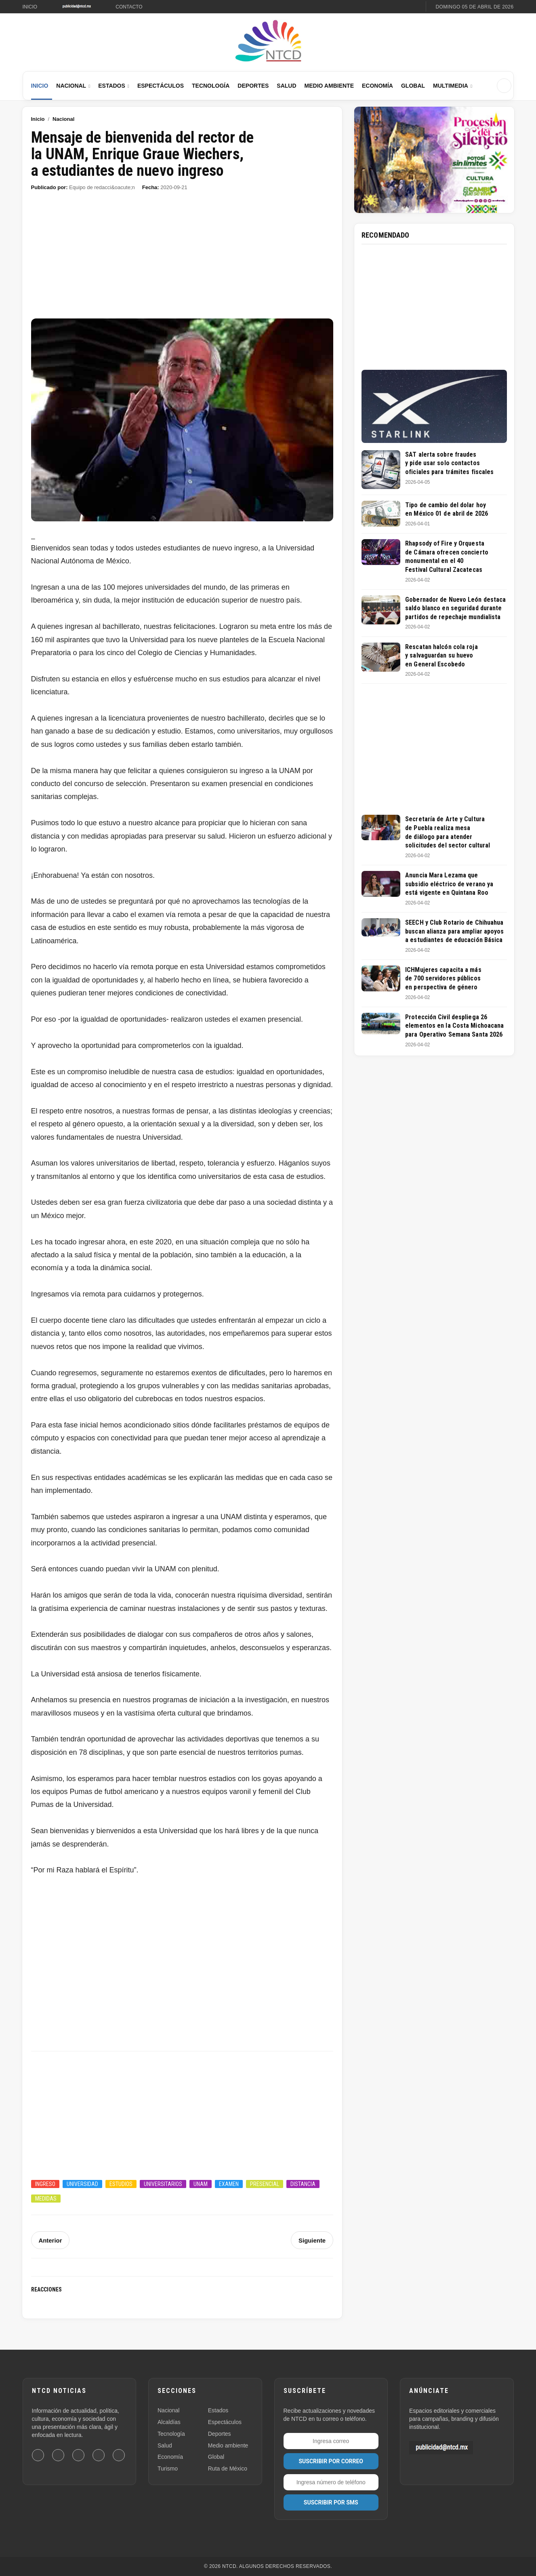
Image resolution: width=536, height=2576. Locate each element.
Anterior (50, 2240)
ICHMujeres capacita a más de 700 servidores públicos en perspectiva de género (443, 978)
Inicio (30, 7)
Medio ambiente (228, 2445)
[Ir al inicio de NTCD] (268, 41)
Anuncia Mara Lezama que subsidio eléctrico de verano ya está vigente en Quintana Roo (449, 883)
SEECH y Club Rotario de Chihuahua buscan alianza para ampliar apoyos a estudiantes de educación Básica (454, 931)
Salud (286, 85)
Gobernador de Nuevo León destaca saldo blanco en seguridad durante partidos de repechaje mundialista (455, 608)
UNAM (200, 2184)
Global (413, 85)
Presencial (264, 2184)
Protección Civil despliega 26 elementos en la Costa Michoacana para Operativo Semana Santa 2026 (454, 1025)
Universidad (82, 2184)
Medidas (46, 2198)
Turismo (168, 2468)
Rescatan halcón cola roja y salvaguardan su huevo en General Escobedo (441, 655)
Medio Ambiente (329, 85)
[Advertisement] (182, 258)
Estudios (120, 2184)
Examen (229, 2184)
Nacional (71, 85)
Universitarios (163, 2184)
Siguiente (313, 2240)
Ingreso (45, 2184)
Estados (111, 85)
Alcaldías (169, 2422)
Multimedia (450, 85)
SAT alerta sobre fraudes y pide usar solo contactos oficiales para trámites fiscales (449, 463)
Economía (377, 85)
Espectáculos (160, 85)
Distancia (302, 2184)
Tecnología (210, 85)
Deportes (253, 85)
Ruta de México (227, 2468)
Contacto (129, 7)
